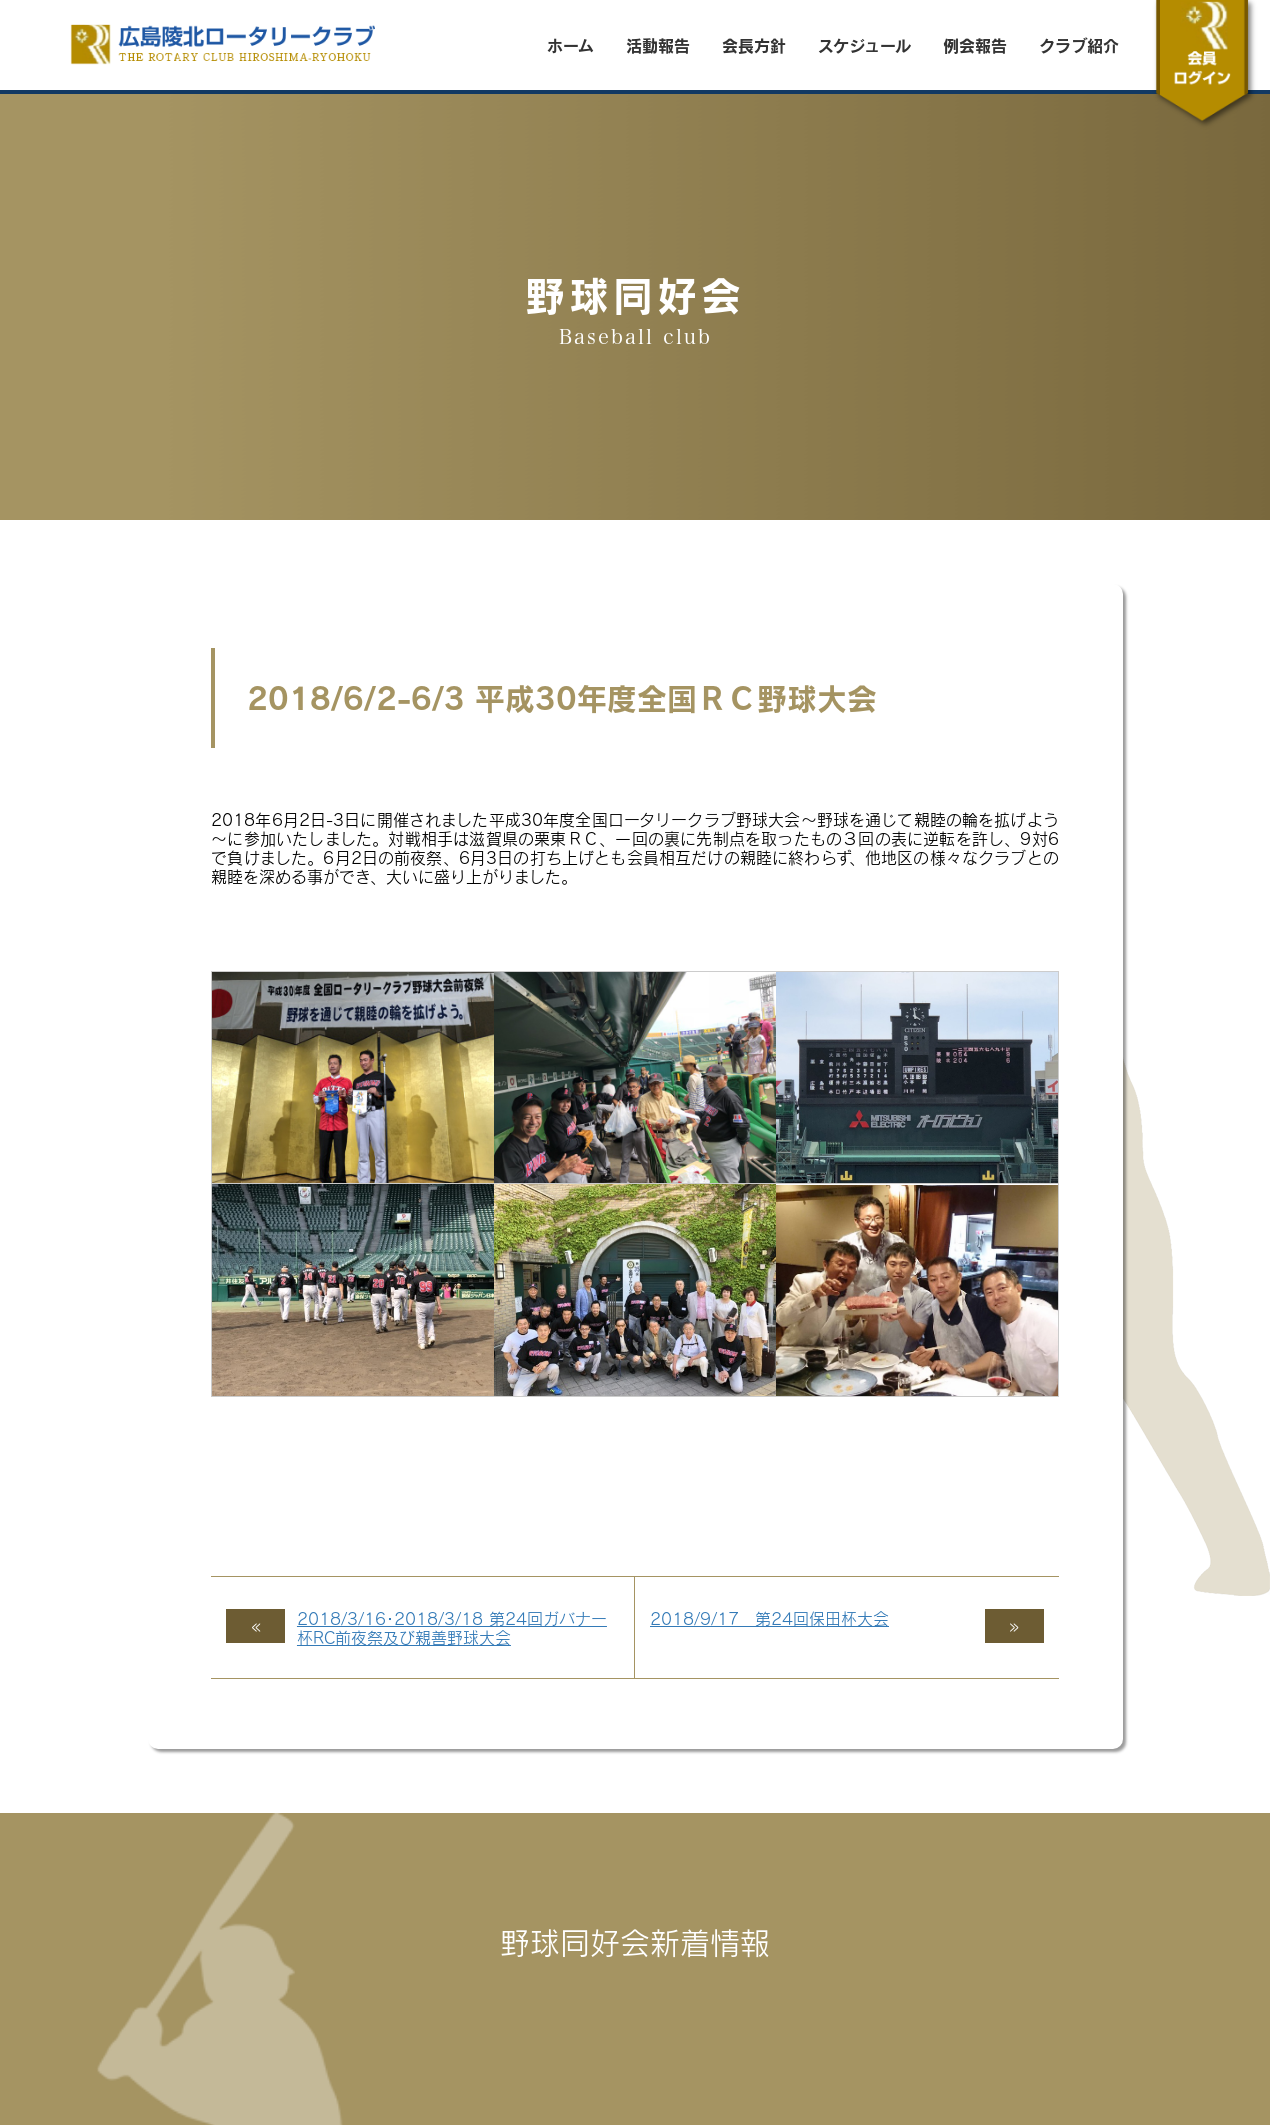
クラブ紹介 (1079, 45)
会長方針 (754, 45)
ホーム (570, 45)
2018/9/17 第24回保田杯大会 (769, 1618)
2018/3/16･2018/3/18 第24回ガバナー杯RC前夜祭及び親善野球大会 (452, 1628)
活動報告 (658, 45)
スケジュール (864, 45)
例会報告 (975, 45)
